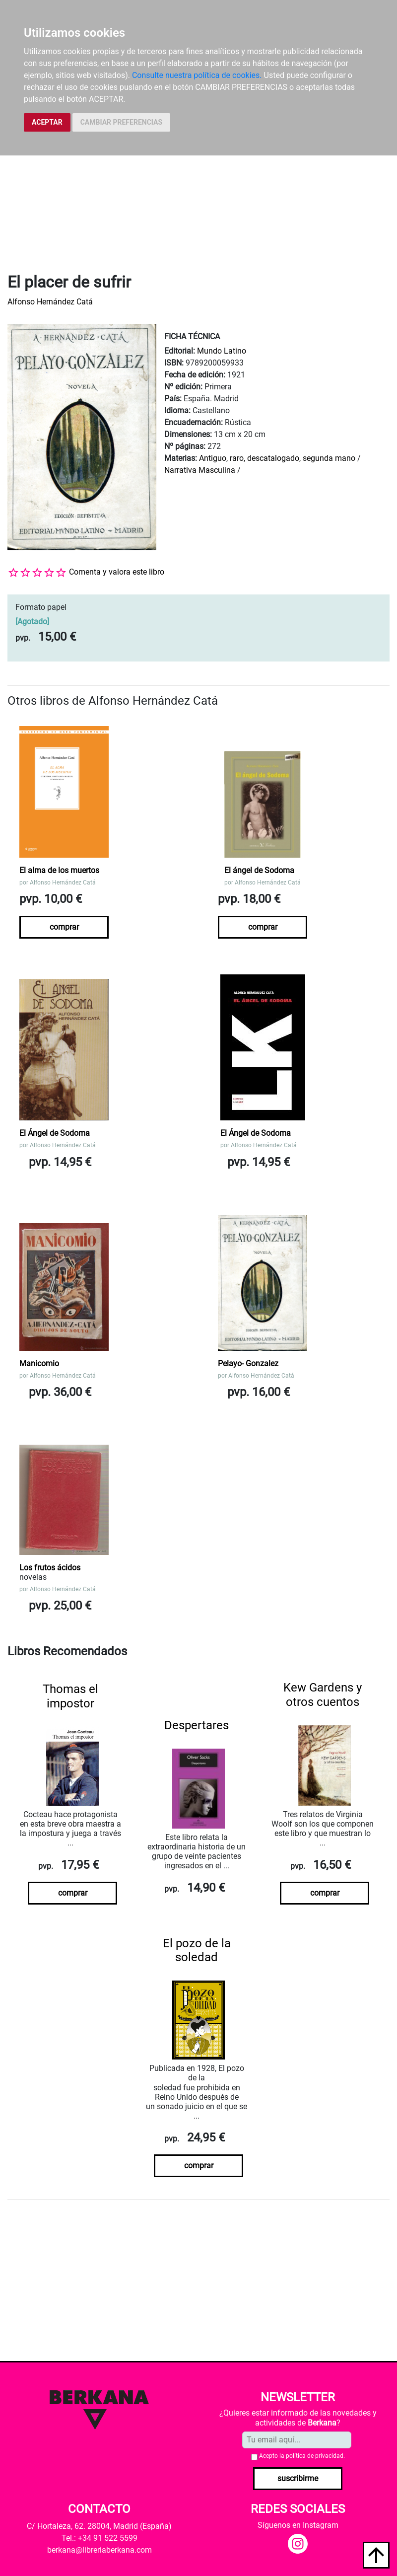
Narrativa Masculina (199, 470)
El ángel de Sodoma (259, 870)
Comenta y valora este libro (116, 572)
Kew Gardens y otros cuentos (322, 1695)
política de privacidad (314, 2455)
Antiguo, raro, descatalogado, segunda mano (277, 458)
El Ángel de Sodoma (54, 1133)
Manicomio (39, 1363)
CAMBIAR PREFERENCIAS (121, 122)
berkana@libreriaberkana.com (99, 2550)
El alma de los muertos (59, 870)
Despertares (196, 1725)
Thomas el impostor (70, 1696)
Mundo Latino (221, 351)
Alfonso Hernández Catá (50, 301)
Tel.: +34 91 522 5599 (99, 2538)
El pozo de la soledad (197, 1950)
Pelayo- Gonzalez (248, 1363)
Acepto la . (302, 2455)
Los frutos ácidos (49, 1567)
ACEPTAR (47, 122)
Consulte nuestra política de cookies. (197, 75)
